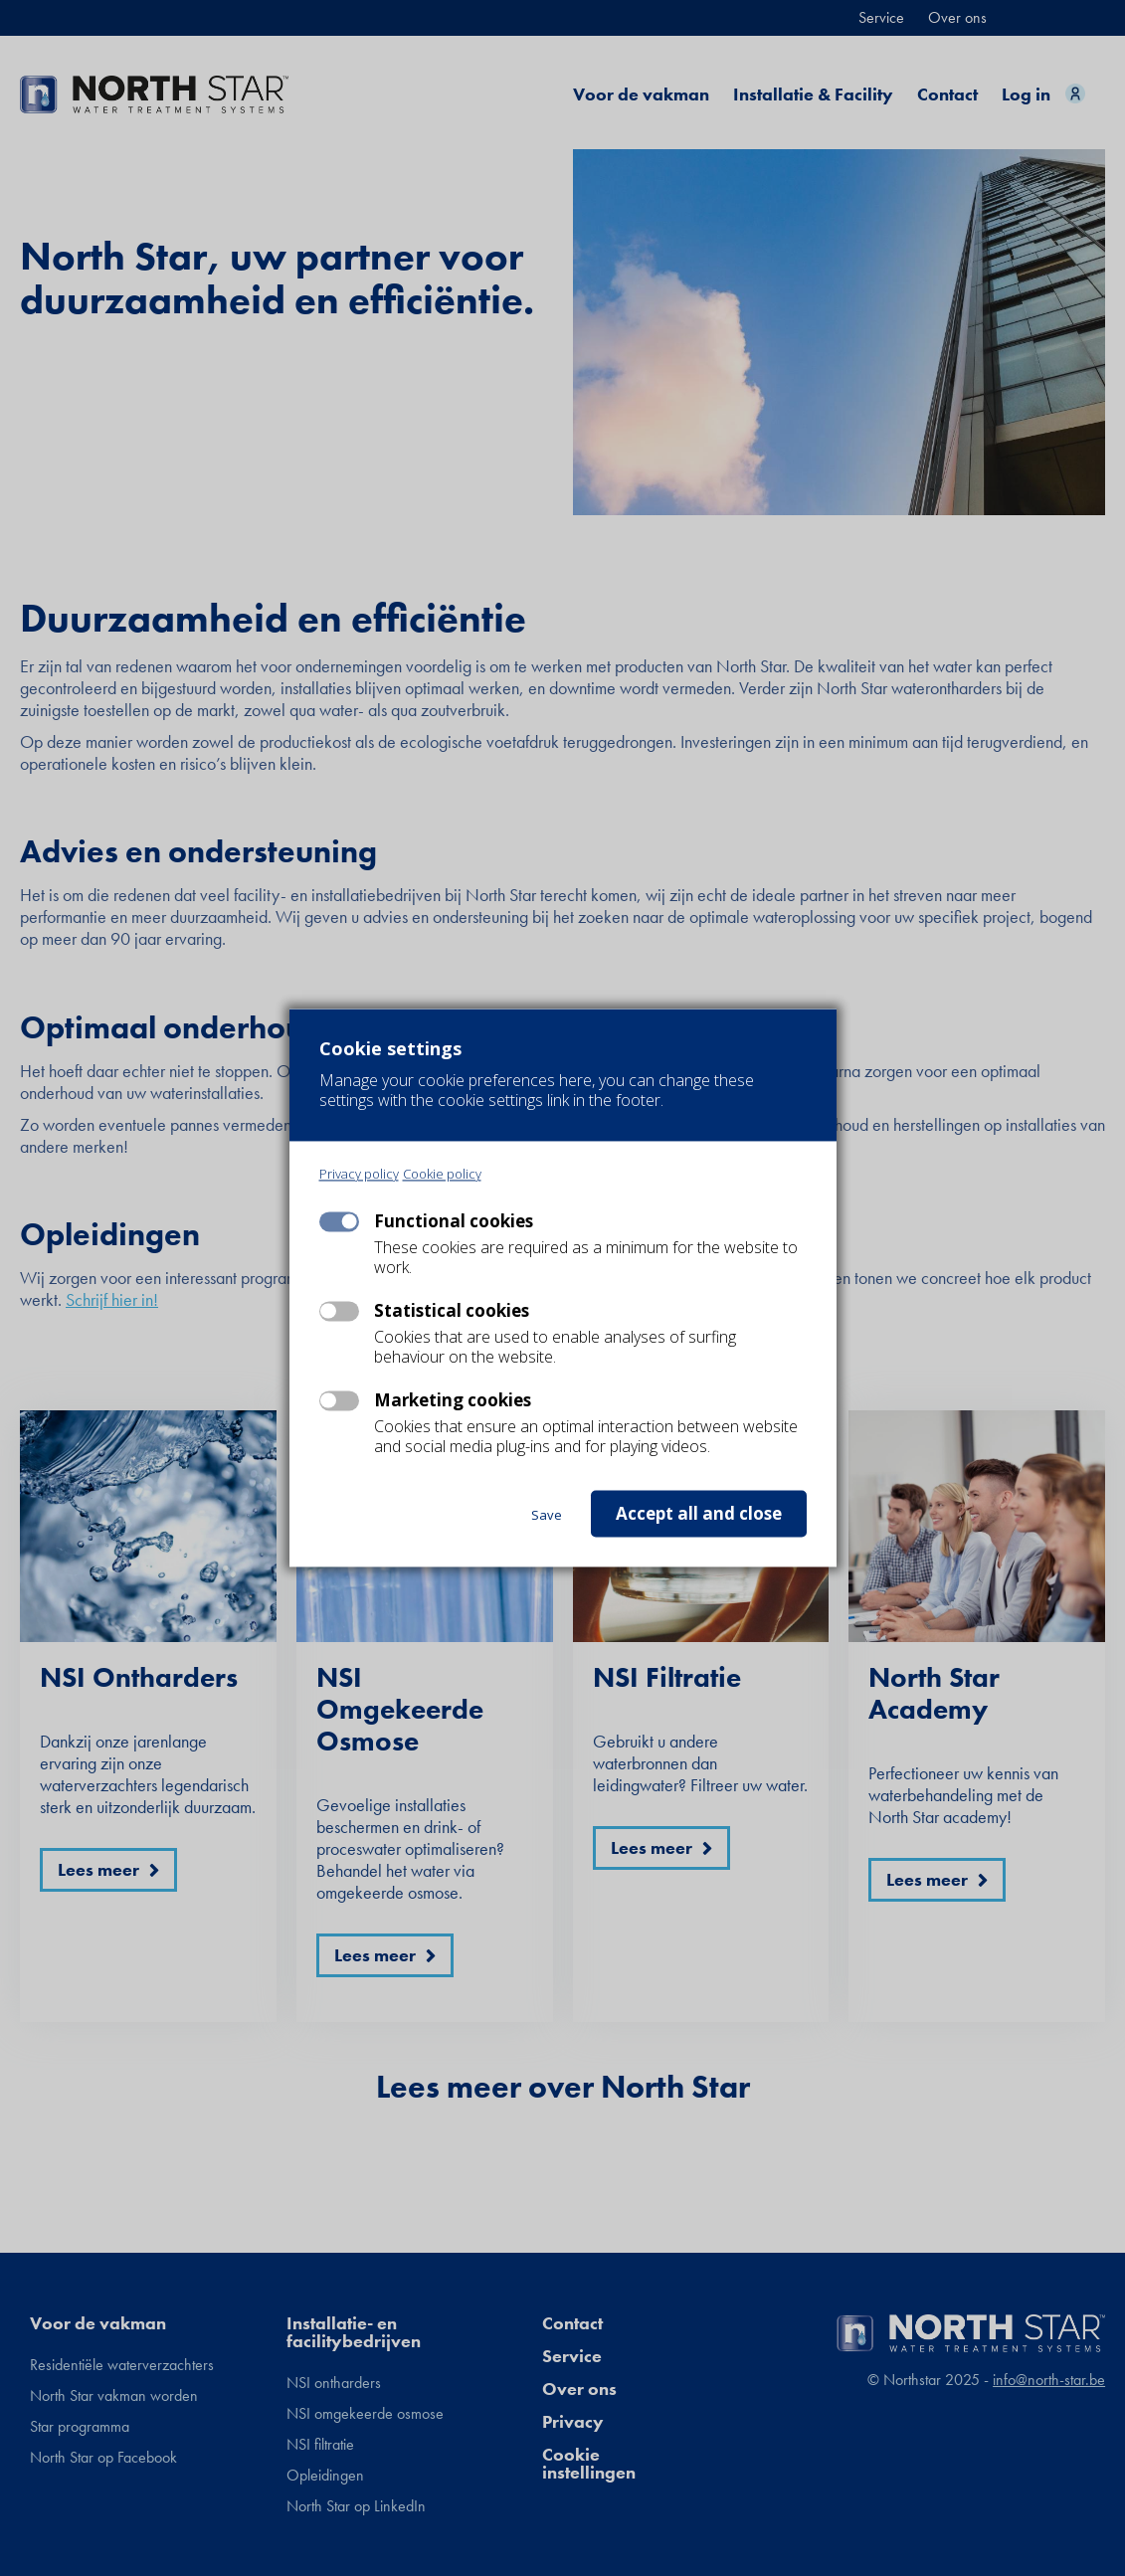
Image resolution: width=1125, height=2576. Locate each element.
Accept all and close (699, 1514)
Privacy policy (359, 1175)
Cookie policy (442, 1175)
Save (546, 1516)
